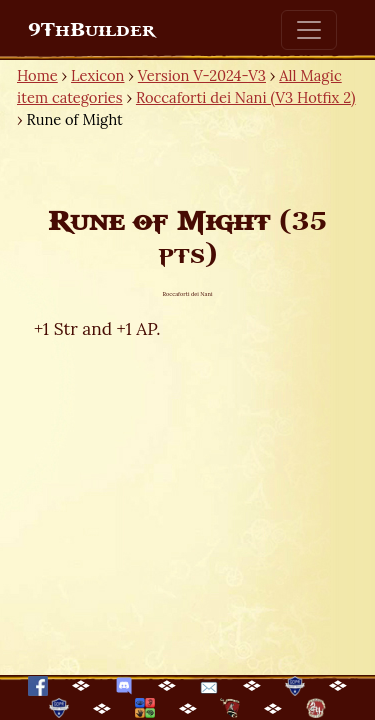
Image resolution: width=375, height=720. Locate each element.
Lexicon (97, 75)
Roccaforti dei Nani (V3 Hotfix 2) (246, 97)
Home (37, 75)
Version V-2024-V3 (202, 75)
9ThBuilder (91, 30)
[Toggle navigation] (309, 30)
